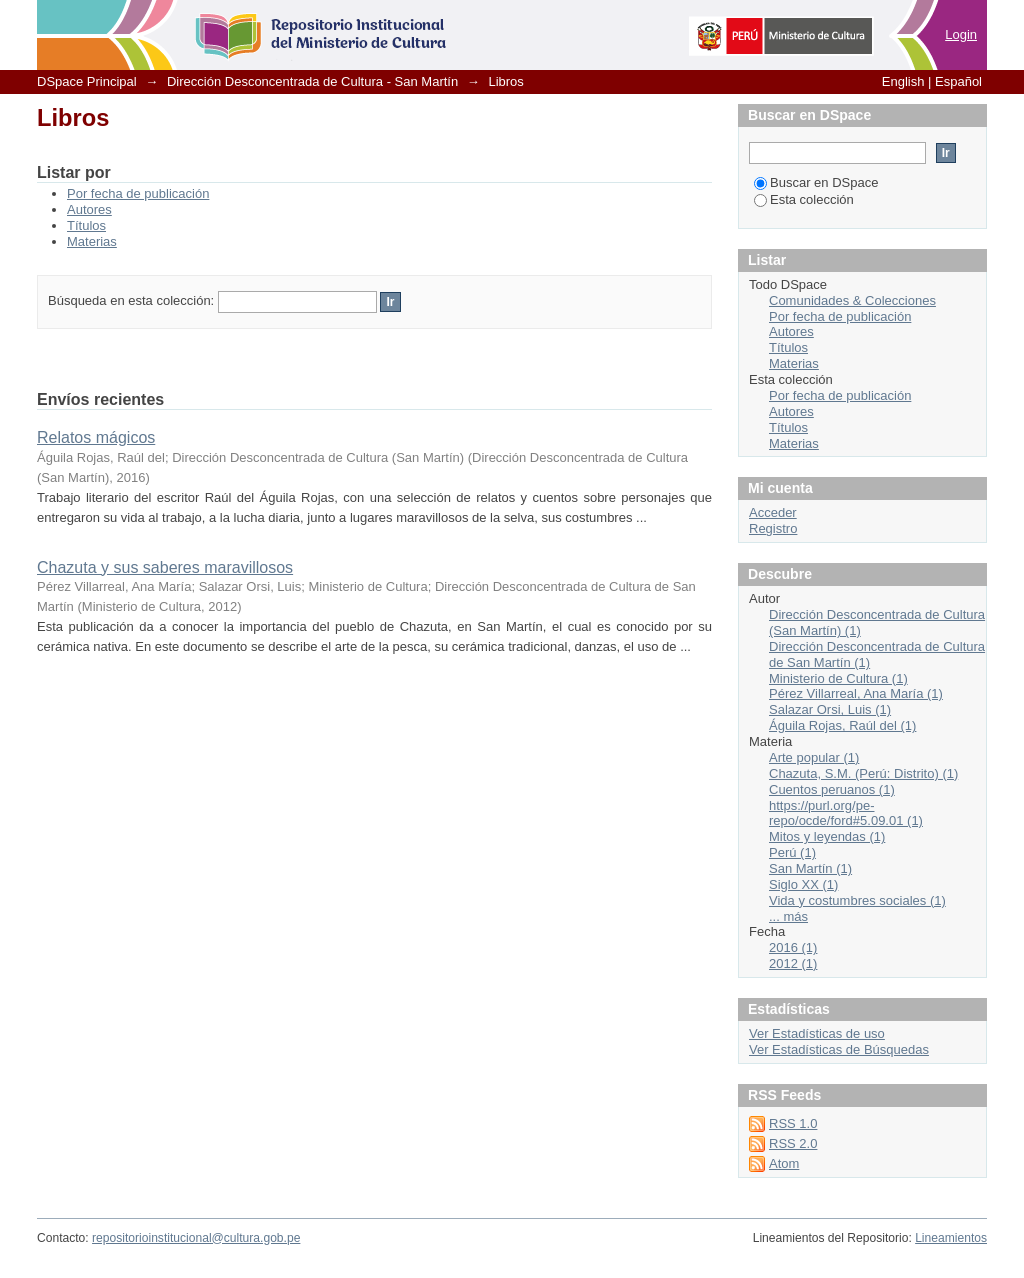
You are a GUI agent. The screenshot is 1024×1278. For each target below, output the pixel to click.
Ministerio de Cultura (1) (838, 678)
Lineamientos (951, 1238)
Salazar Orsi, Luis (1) (830, 709)
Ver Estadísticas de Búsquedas (839, 1049)
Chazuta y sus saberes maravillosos (165, 567)
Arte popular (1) (814, 757)
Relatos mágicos (96, 437)
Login (961, 34)
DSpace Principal (87, 81)
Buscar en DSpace (816, 182)
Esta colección (804, 199)
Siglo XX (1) (803, 884)
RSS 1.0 (793, 1123)
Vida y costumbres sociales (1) (857, 900)
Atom (784, 1163)
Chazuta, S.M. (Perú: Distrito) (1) (863, 773)
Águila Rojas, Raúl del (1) (842, 725)
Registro (773, 528)
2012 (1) (793, 963)
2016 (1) (793, 947)
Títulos (86, 225)
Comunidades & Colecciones (852, 300)
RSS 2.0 (793, 1143)
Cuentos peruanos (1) (832, 789)
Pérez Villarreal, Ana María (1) (856, 693)
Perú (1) (792, 852)
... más (788, 916)
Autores (89, 209)
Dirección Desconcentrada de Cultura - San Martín (312, 81)
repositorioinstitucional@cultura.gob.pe (196, 1238)
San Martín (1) (810, 868)
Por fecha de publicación (138, 193)
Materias (92, 241)
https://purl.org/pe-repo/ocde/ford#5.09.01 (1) (846, 813)
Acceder (773, 512)
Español (958, 81)
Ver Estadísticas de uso (817, 1033)
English (903, 81)
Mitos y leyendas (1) (827, 836)
